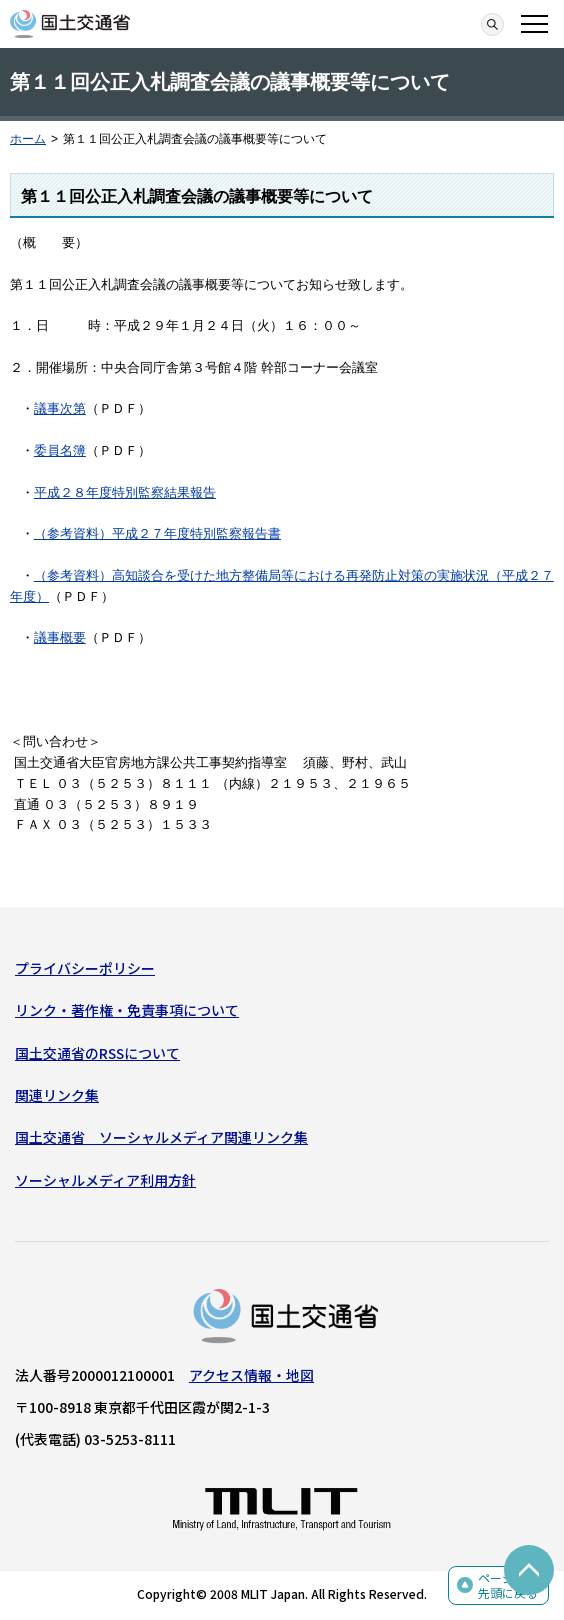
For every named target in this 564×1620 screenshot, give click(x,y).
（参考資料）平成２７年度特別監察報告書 (157, 533)
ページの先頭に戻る (508, 1585)
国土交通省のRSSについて (97, 1053)
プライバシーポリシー (85, 968)
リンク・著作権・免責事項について (127, 1010)
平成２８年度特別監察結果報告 (125, 492)
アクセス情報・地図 (251, 1375)
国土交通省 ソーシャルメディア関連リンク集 (161, 1137)
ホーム (28, 139)
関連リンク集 (57, 1095)
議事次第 (60, 408)
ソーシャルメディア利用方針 (105, 1180)
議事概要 (60, 637)
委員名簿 (60, 450)
